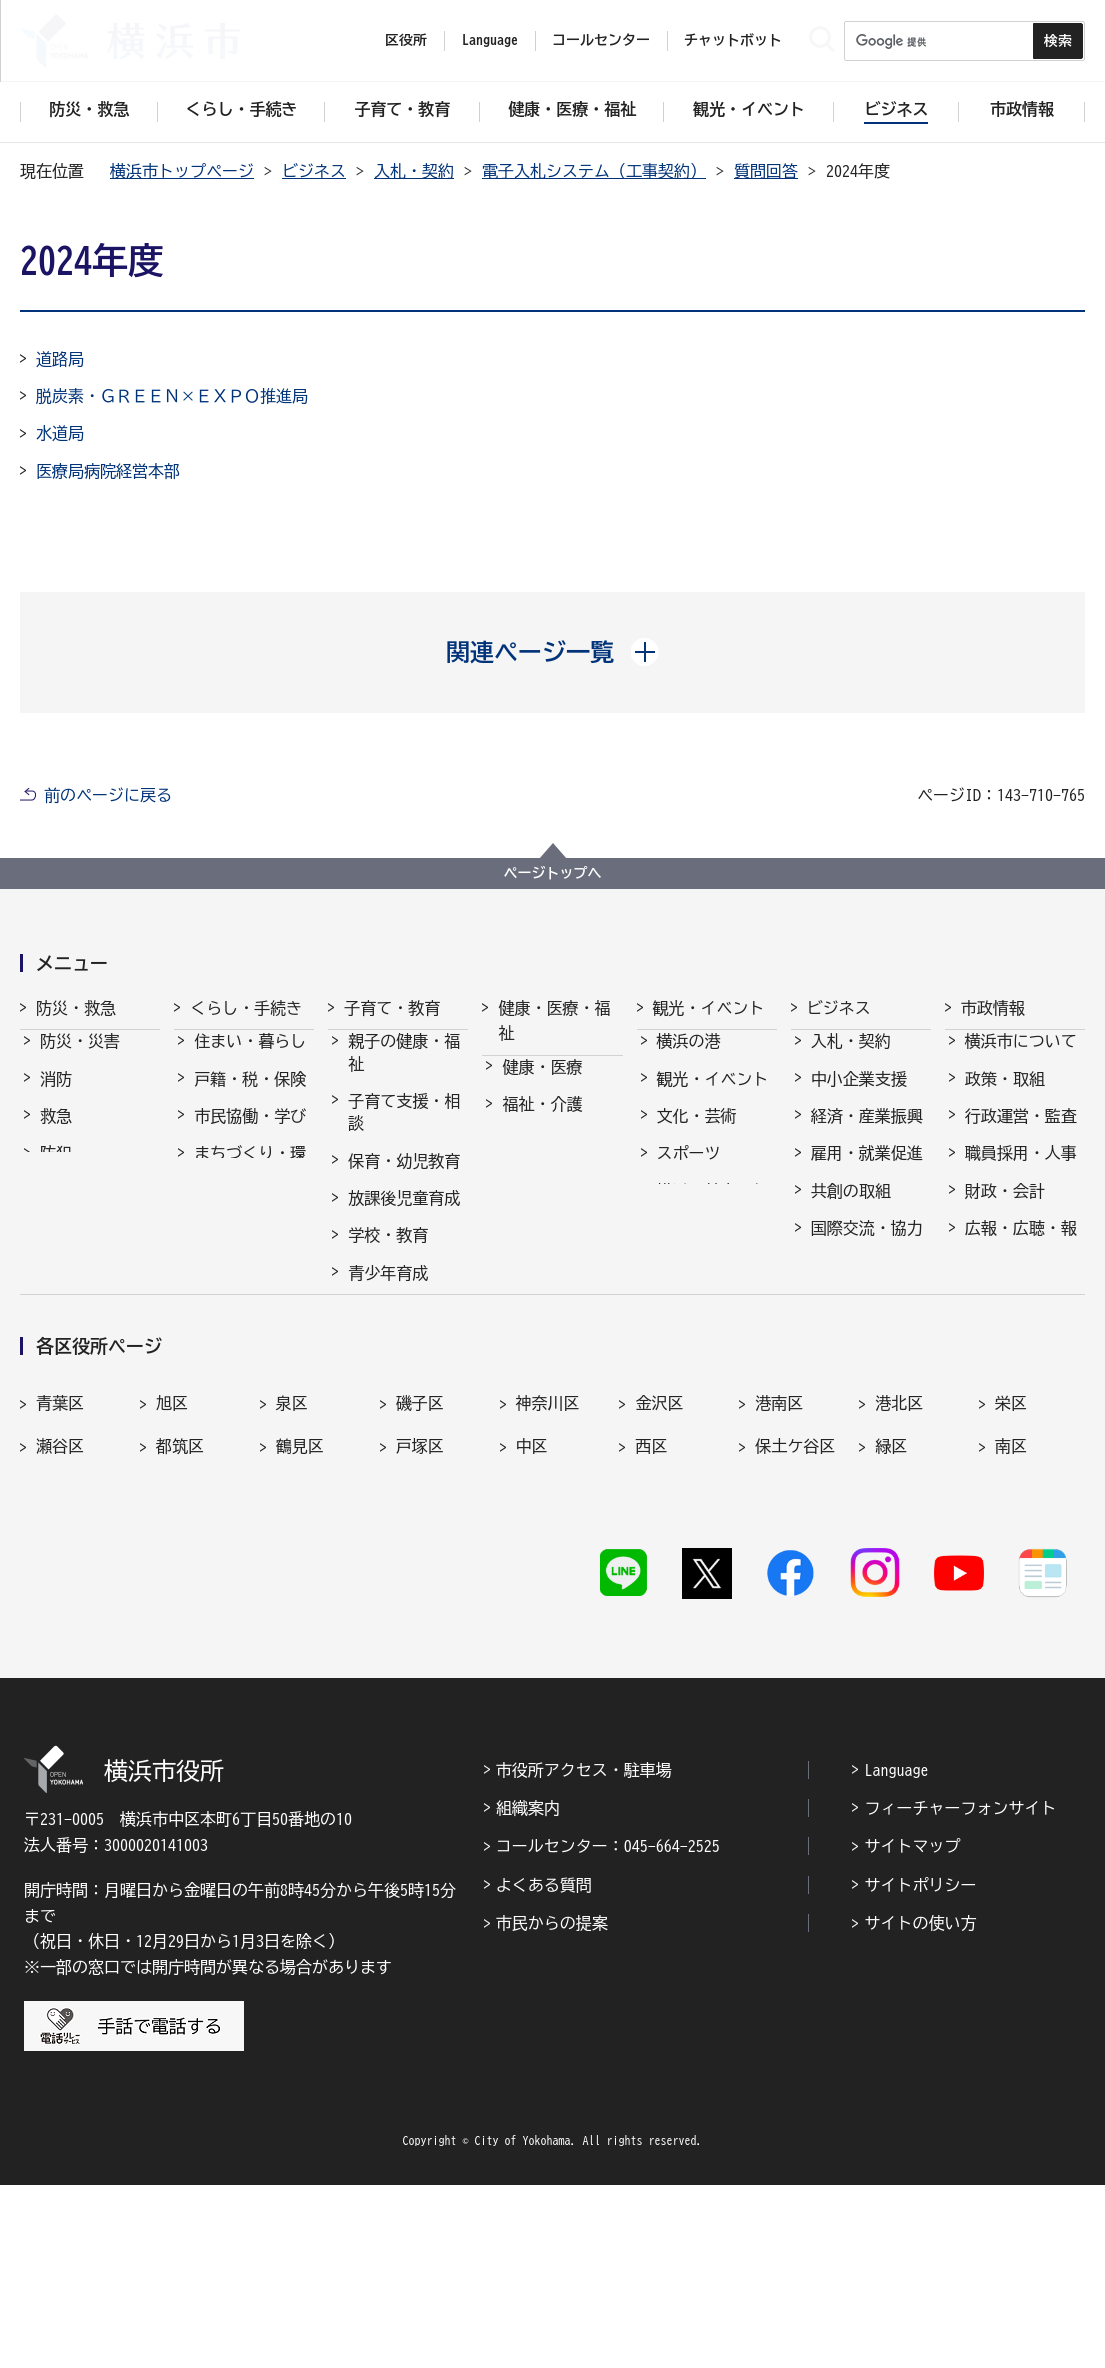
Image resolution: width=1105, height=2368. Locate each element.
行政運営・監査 (1021, 1134)
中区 (532, 1643)
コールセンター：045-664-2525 (608, 2029)
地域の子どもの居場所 (404, 1339)
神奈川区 (548, 1600)
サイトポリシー (920, 2068)
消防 (56, 1097)
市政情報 (993, 1008)
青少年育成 (388, 1291)
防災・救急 (76, 1008)
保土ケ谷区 (795, 1643)
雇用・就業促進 (867, 1171)
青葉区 (60, 1600)
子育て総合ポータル (404, 1436)
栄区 (1011, 1600)
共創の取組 (851, 1209)
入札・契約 (414, 171)
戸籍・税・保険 (250, 1097)
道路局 (60, 359)
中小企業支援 (859, 1097)
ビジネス (314, 171)
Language (896, 1953)
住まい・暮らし (250, 1059)
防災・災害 (80, 1059)
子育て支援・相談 (404, 1130)
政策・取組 (1005, 1097)
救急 (56, 1134)
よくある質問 (544, 2068)
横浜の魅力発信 (713, 1209)
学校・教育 (388, 1253)
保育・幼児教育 (404, 1179)
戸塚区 (420, 1643)
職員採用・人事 (1021, 1171)
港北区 (899, 1600)
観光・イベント (709, 1008)
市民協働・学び (250, 1134)
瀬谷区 (60, 1643)
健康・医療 (542, 1085)
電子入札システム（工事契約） (594, 171)
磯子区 (420, 1600)
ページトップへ (553, 873)
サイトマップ (912, 2029)
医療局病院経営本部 (108, 471)
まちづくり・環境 (250, 1182)
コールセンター (601, 40)
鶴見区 (300, 1643)
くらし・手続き (246, 1008)
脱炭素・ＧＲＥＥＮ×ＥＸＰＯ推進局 (172, 396)
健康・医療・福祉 (554, 1021)
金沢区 (659, 1600)
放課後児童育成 (404, 1216)
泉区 (292, 1600)
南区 (1011, 1643)
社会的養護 (388, 1388)
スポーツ (689, 1171)
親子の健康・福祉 (404, 1070)
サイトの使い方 (920, 2106)
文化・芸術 (697, 1134)
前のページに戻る (108, 795)
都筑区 (180, 1643)
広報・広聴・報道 (1021, 1257)
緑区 (891, 1643)
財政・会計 (1005, 1209)
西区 (651, 1643)
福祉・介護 (542, 1122)
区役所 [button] (406, 40)
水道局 (60, 433)
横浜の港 (689, 1059)
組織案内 (528, 1991)
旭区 (172, 1600)
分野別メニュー (867, 1283)
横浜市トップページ (182, 171)
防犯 (56, 1171)
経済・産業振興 (867, 1134)
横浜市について (1021, 1059)
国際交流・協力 (867, 1246)
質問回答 (766, 171)
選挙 (981, 1306)
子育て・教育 (392, 1008)
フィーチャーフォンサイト (960, 1991)
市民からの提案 (552, 2106)
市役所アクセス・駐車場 (584, 1953)
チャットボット (733, 40)
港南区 (779, 1600)
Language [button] (490, 40)
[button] (552, 652)
